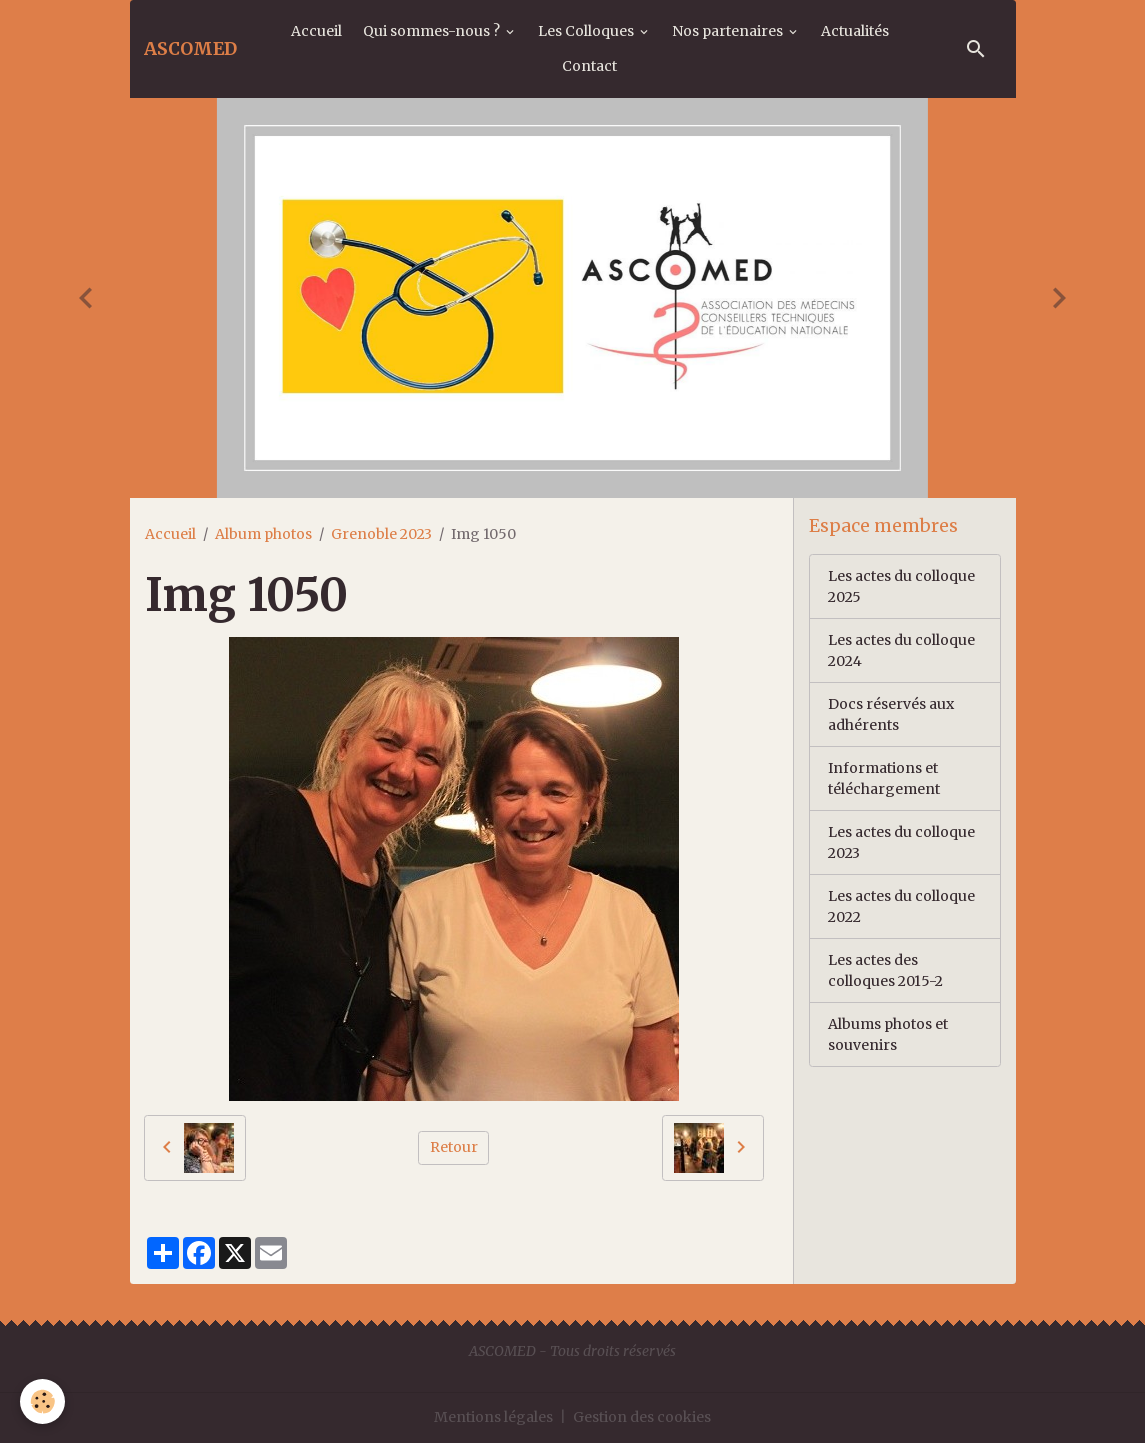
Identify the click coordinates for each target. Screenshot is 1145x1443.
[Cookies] (42, 1401)
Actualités (855, 31)
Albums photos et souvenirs (888, 1034)
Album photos (263, 534)
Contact (589, 66)
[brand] (190, 49)
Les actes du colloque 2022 (901, 906)
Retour (454, 1147)
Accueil (316, 31)
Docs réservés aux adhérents (891, 714)
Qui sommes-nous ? (433, 31)
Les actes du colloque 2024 (901, 650)
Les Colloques (587, 31)
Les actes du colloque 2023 (901, 842)
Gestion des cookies (642, 1417)
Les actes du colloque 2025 (901, 586)
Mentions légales (493, 1417)
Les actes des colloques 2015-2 (885, 970)
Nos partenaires (729, 31)
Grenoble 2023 (381, 534)
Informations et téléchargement (884, 778)
